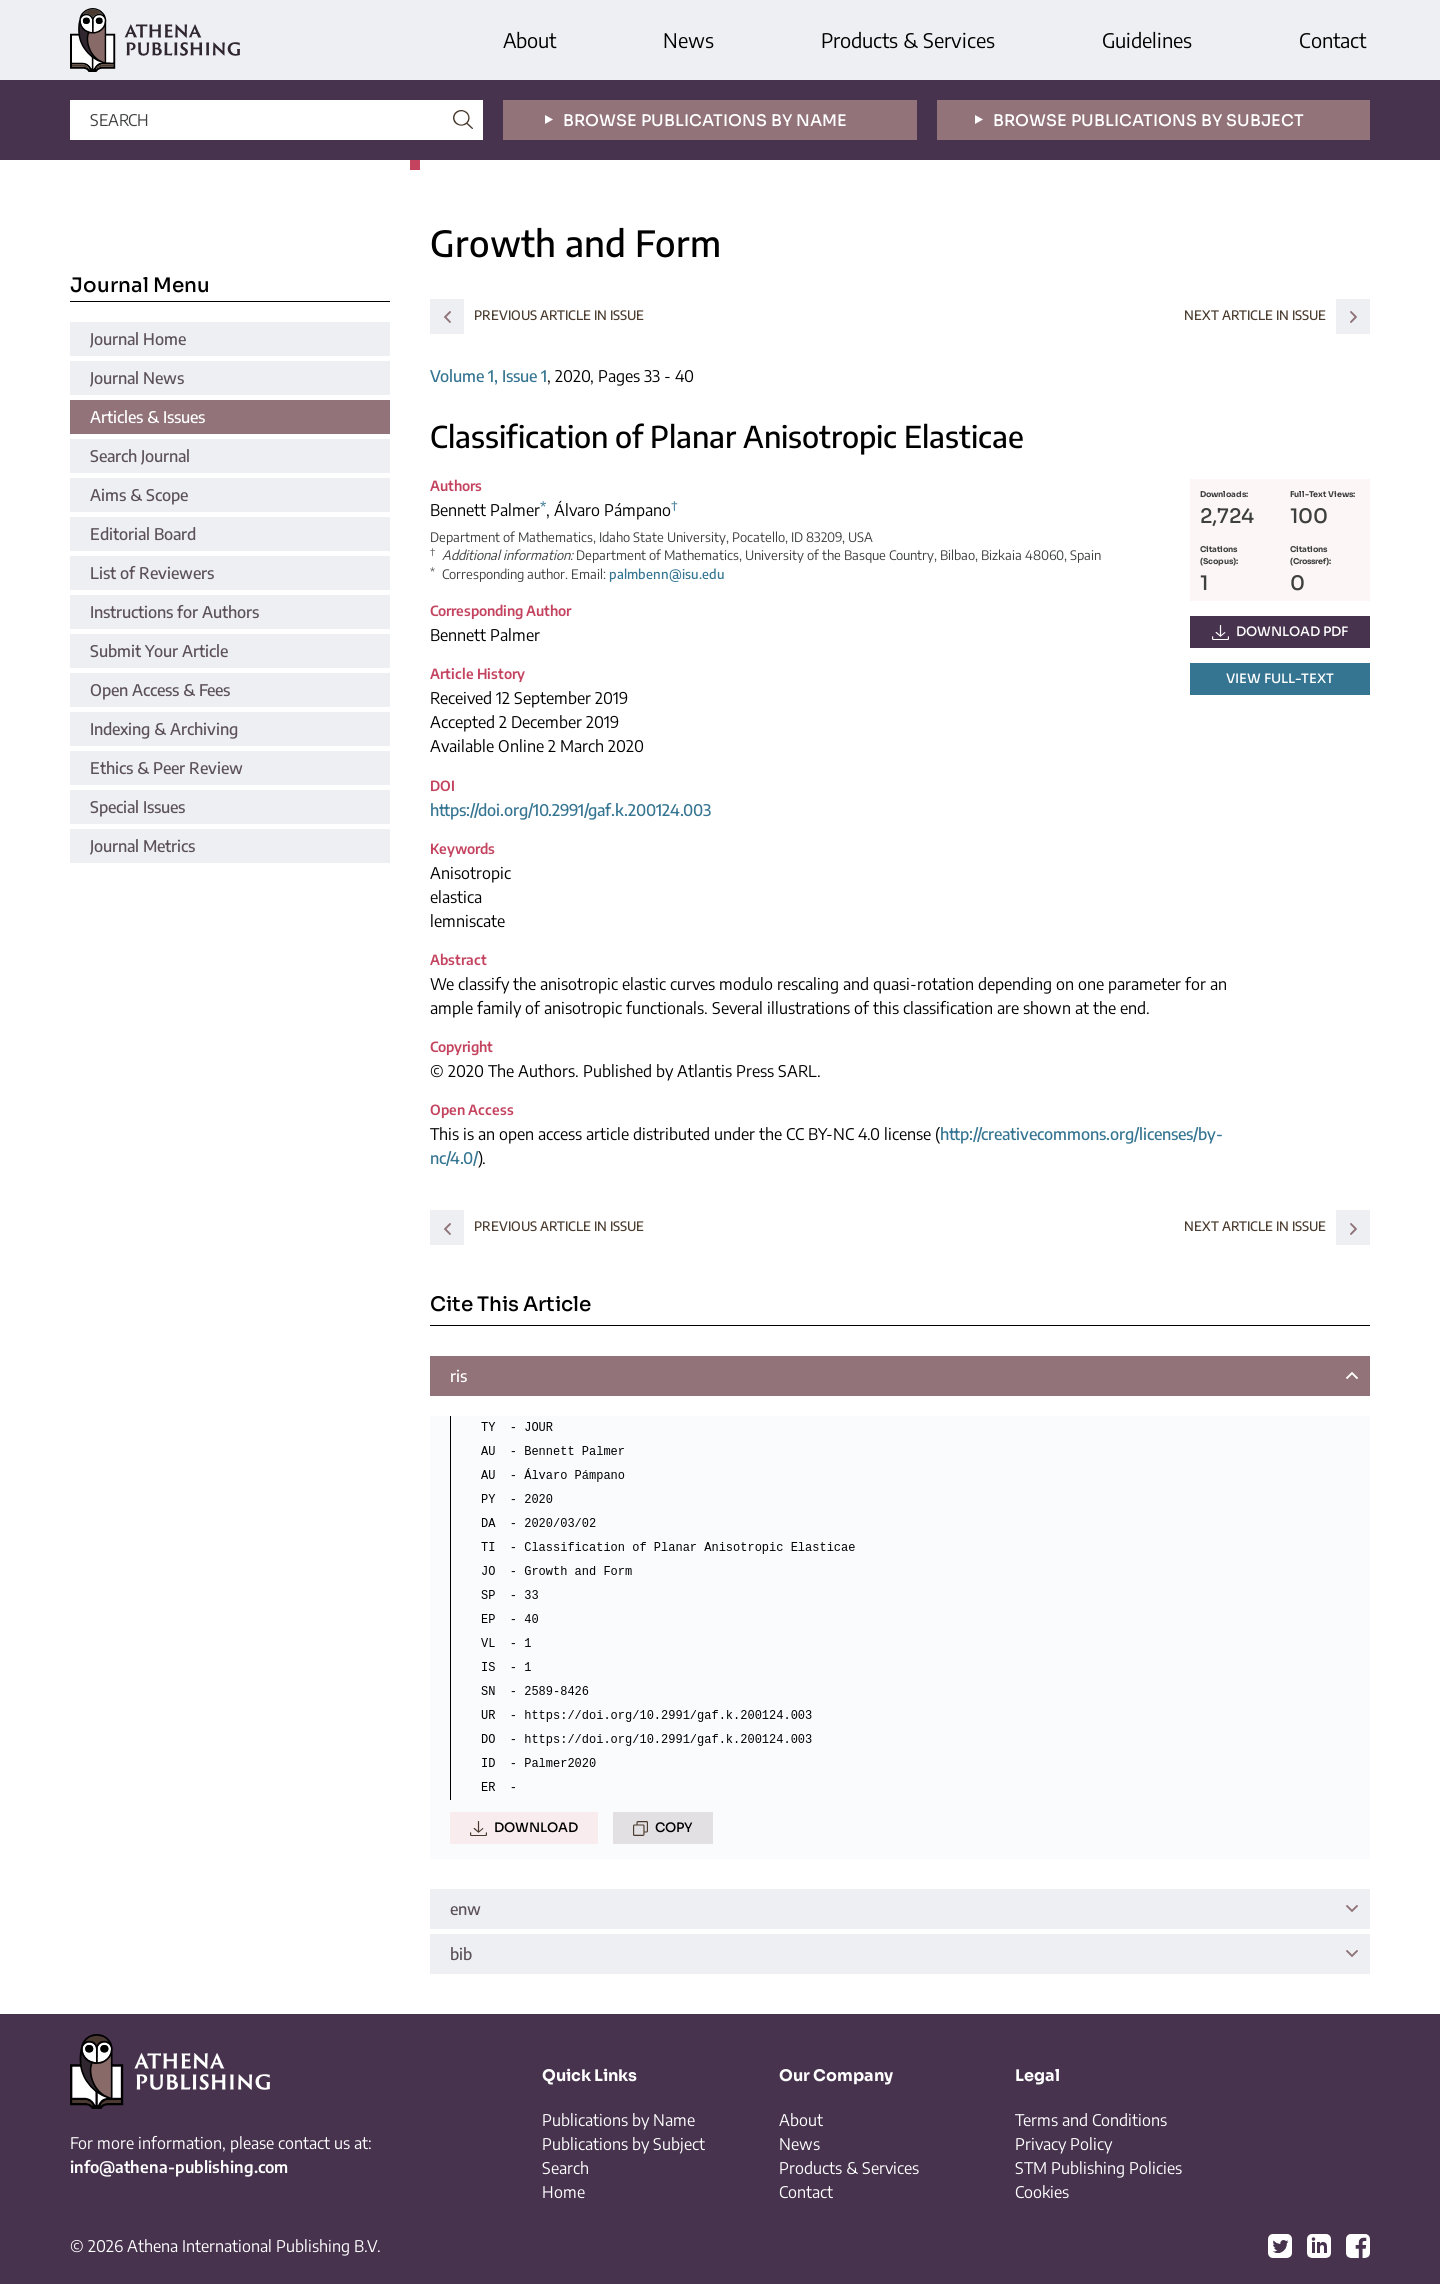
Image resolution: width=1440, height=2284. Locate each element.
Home (563, 2192)
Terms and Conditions (1091, 2120)
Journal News (137, 378)
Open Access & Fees (160, 690)
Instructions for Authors (174, 612)
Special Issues (137, 807)
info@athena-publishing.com (179, 2167)
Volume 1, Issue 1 (488, 376)
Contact (1332, 39)
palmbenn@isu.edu (667, 574)
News (688, 39)
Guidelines (1147, 39)
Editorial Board (143, 534)
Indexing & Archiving (164, 729)
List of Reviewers (152, 573)
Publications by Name (618, 2120)
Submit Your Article (159, 651)
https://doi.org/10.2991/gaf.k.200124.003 (570, 810)
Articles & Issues (147, 417)
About (529, 39)
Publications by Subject (623, 2144)
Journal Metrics (142, 846)
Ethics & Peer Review (166, 768)
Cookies (1042, 2192)
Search (565, 2168)
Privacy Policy (1063, 2144)
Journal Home (138, 339)
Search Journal (140, 456)
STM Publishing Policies (1098, 2168)
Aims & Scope (139, 495)
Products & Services (908, 39)
